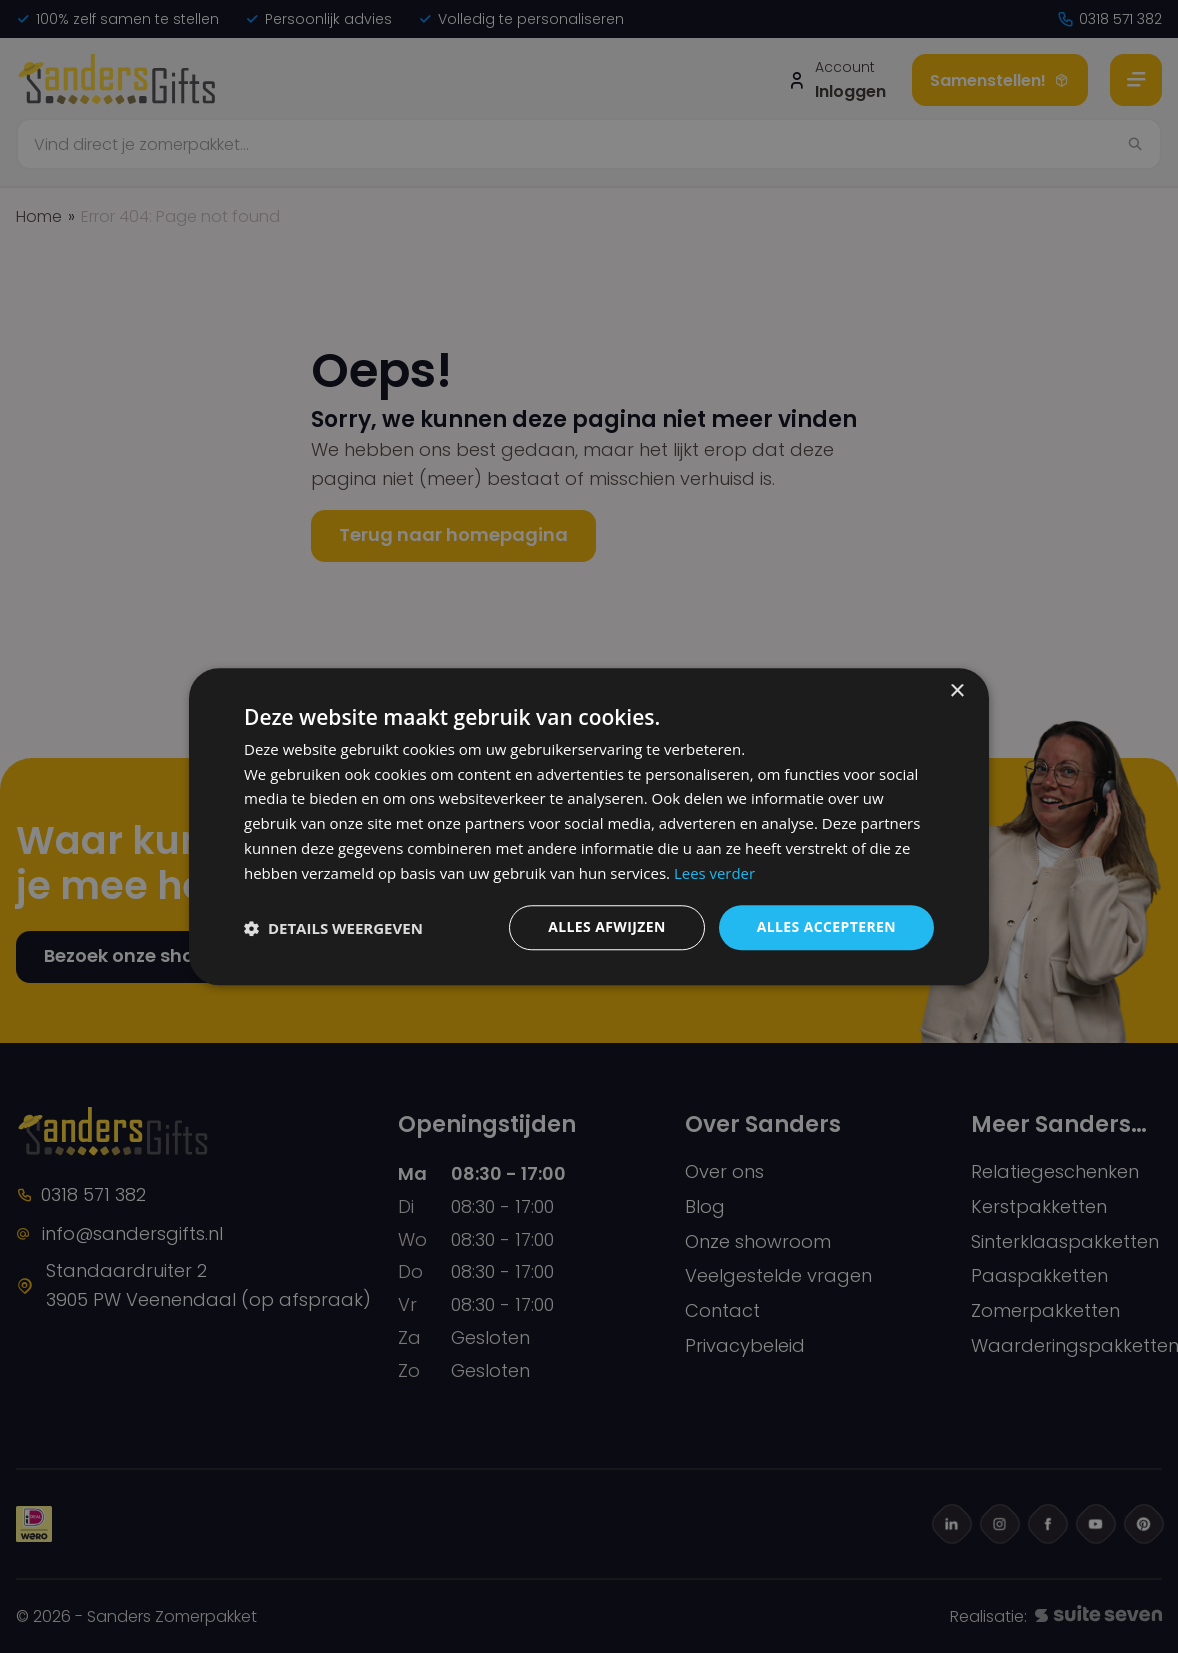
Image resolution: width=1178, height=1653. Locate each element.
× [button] (956, 691)
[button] (333, 928)
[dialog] (589, 827)
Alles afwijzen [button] (607, 927)
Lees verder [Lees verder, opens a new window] (715, 873)
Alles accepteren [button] (826, 927)
